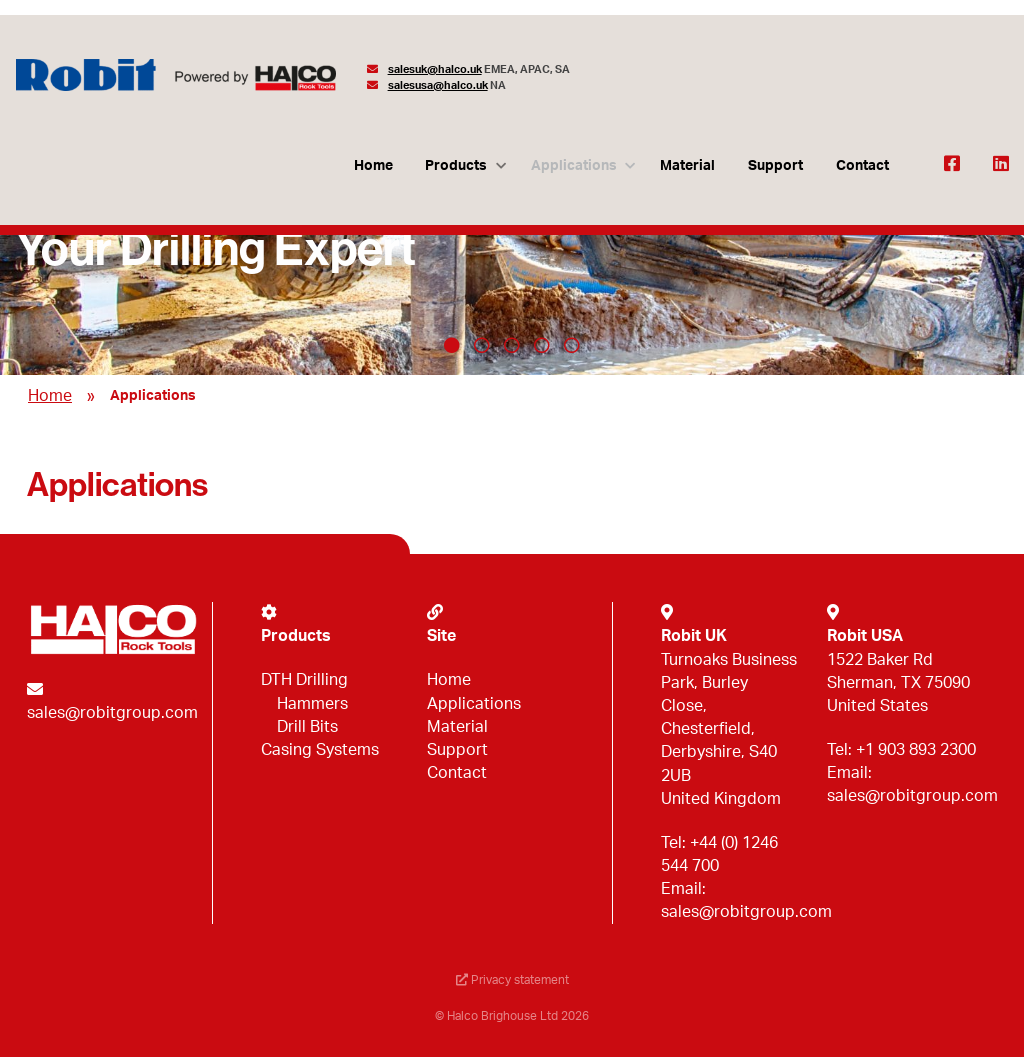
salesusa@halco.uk (438, 85)
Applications (574, 165)
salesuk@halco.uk (435, 69)
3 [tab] (512, 345)
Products (456, 165)
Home (373, 165)
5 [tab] (572, 345)
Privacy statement (512, 980)
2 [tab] (482, 345)
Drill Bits (307, 727)
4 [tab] (542, 345)
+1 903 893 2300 (916, 750)
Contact (862, 165)
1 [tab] (452, 345)
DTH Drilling (304, 680)
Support (775, 165)
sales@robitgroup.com (112, 713)
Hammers (312, 704)
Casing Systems (320, 750)
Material (687, 165)
